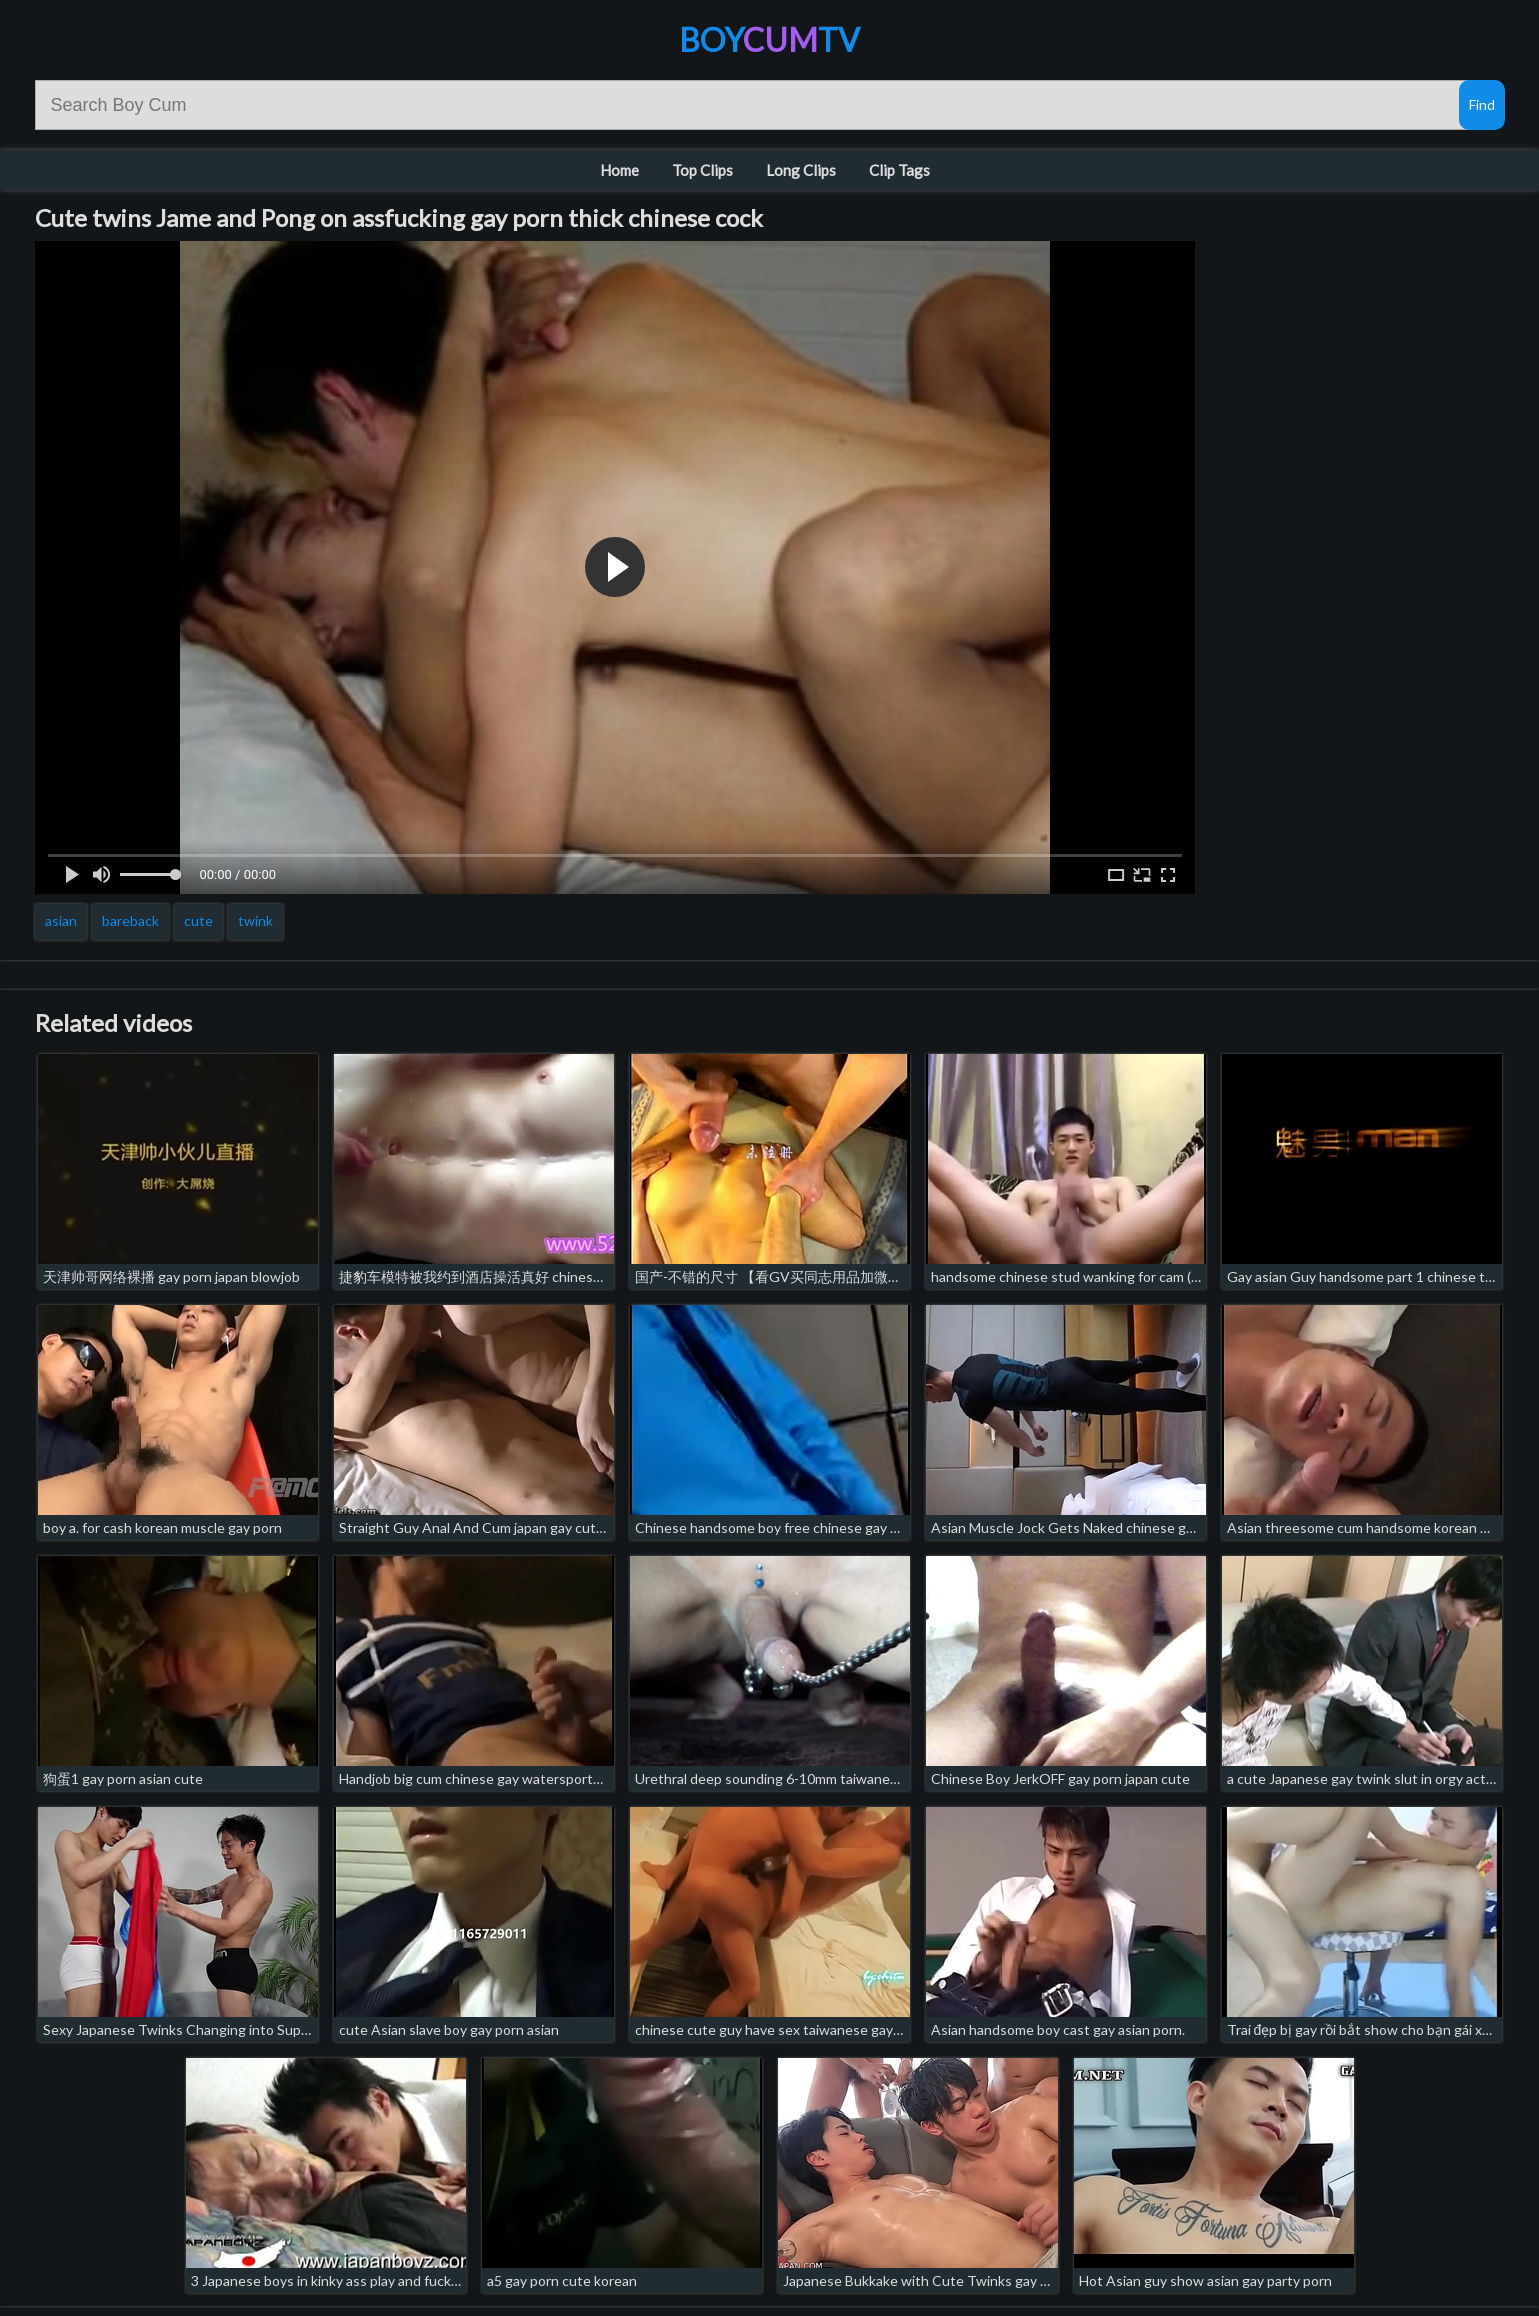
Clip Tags (899, 170)
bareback (130, 920)
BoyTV (769, 39)
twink (255, 920)
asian (61, 920)
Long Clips (801, 170)
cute (198, 920)
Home (619, 170)
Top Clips (702, 170)
